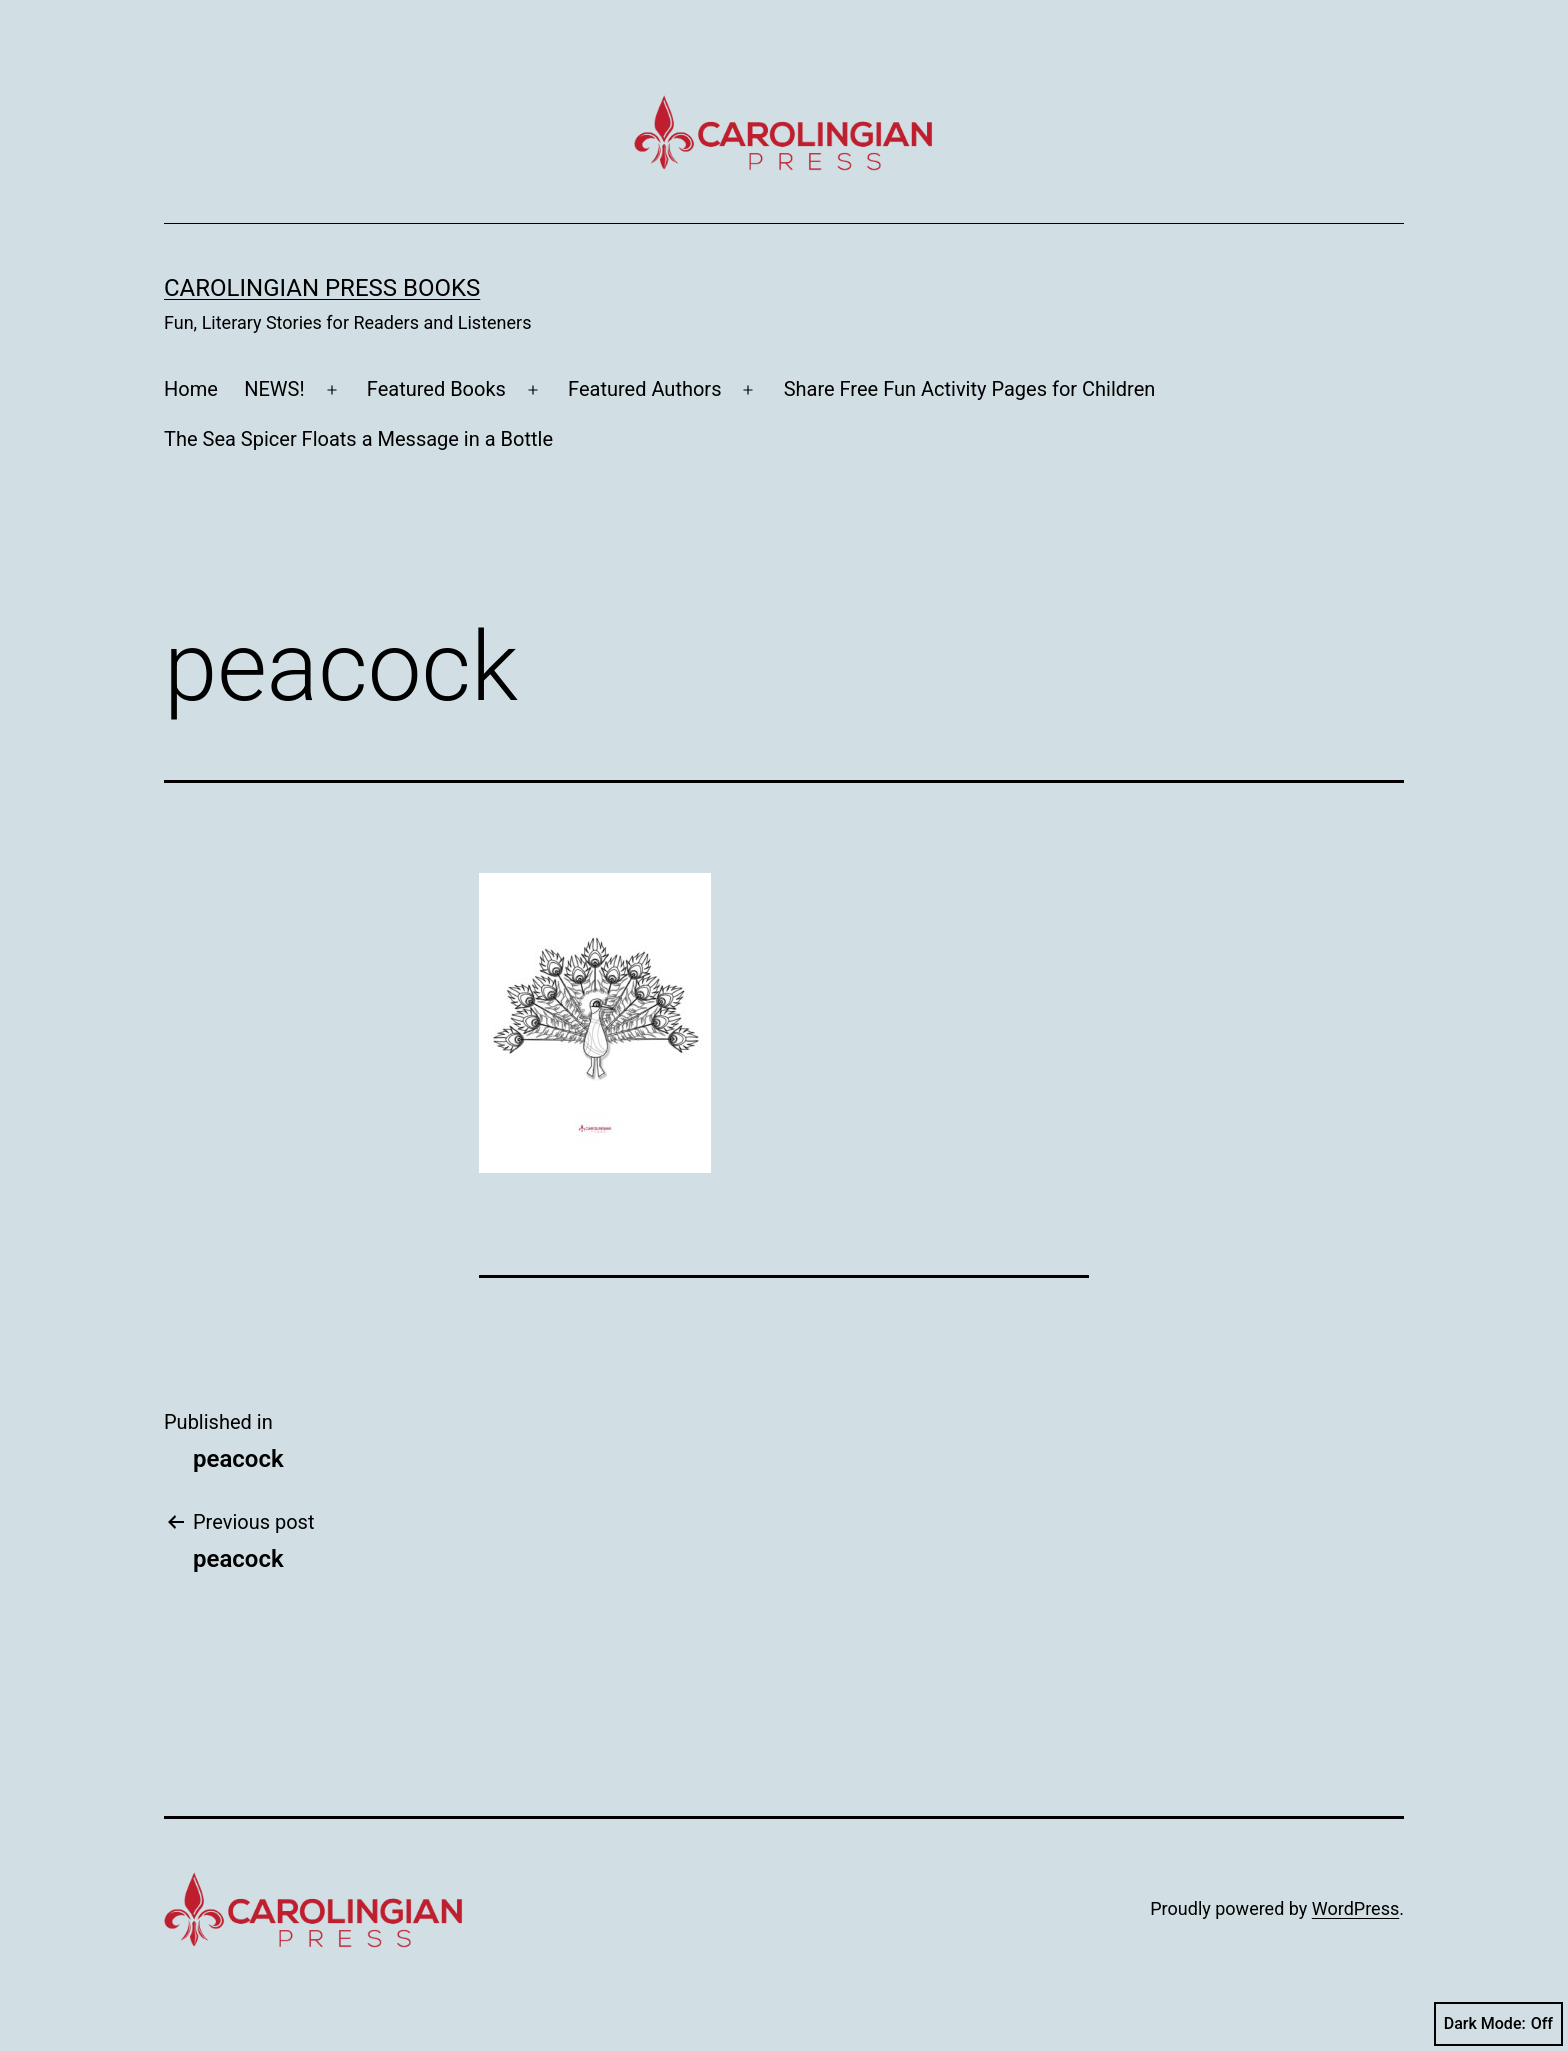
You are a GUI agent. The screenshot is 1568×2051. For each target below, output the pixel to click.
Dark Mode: (1498, 2024)
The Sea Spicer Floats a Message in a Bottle (358, 439)
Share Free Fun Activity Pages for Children (970, 389)
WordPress (1355, 1908)
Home (191, 389)
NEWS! (274, 389)
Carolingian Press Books (322, 288)
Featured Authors (644, 389)
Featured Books (436, 389)
